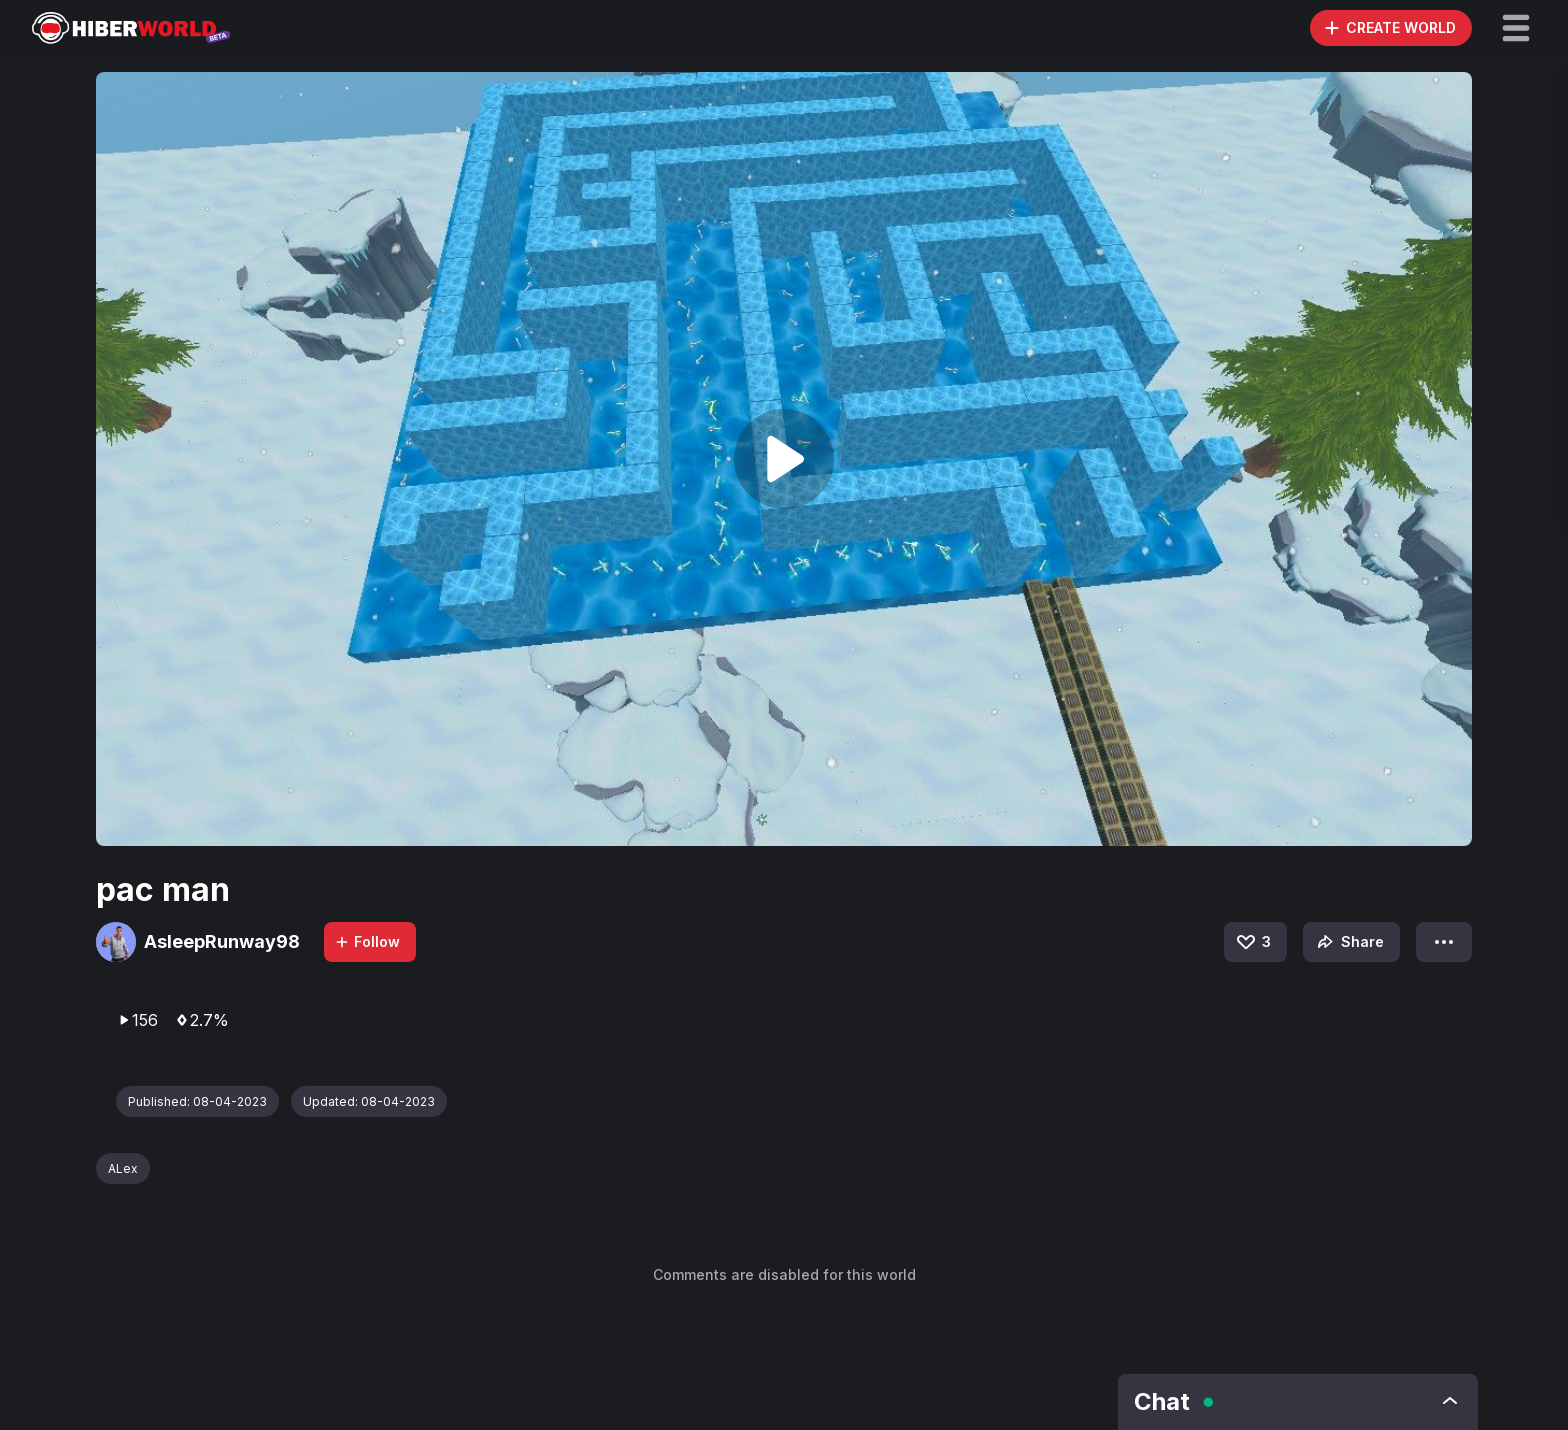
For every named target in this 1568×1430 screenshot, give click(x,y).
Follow (367, 941)
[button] (1516, 28)
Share (1348, 942)
